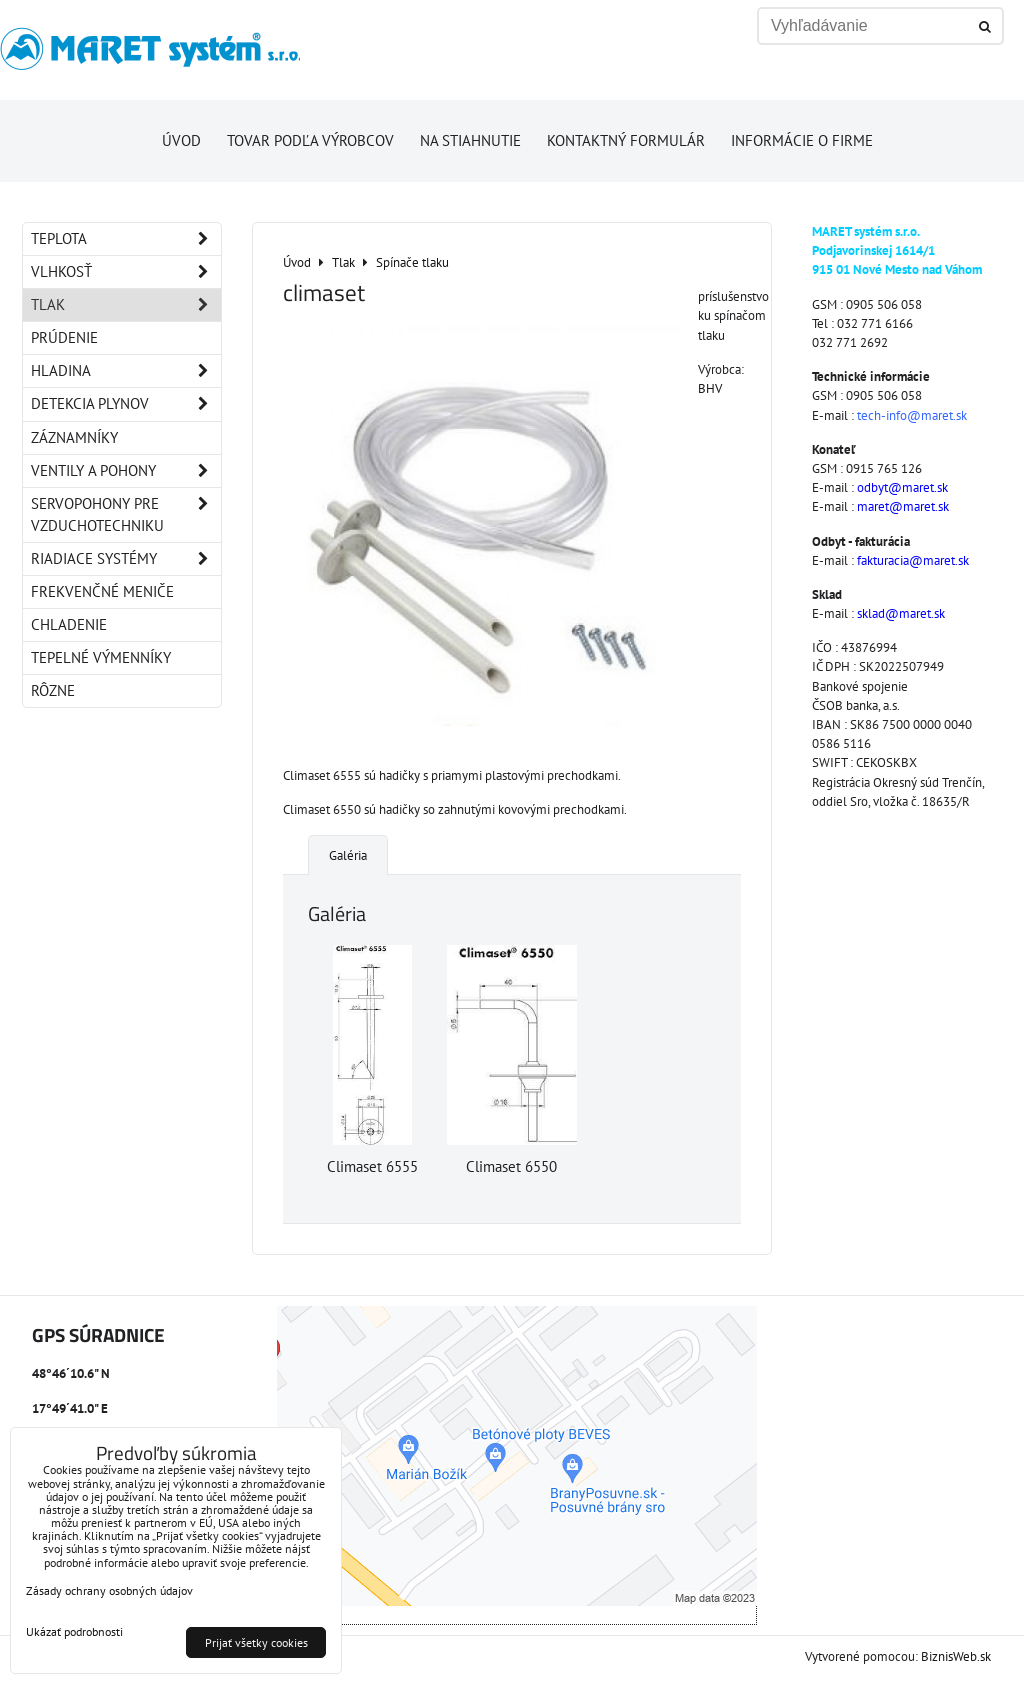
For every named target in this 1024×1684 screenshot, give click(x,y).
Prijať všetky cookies (256, 1642)
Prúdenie (64, 337)
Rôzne (53, 690)
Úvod (181, 140)
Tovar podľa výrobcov (310, 140)
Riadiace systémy (126, 559)
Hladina (126, 371)
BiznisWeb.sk (956, 1656)
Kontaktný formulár (626, 140)
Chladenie (69, 624)
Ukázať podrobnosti (74, 1631)
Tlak (126, 305)
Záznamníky (74, 437)
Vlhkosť (126, 272)
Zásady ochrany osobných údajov (109, 1590)
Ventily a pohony (126, 471)
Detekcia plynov (126, 404)
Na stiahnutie (470, 140)
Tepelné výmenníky (101, 657)
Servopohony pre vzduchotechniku (126, 515)
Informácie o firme (802, 140)
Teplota (126, 239)
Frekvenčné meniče (102, 591)
